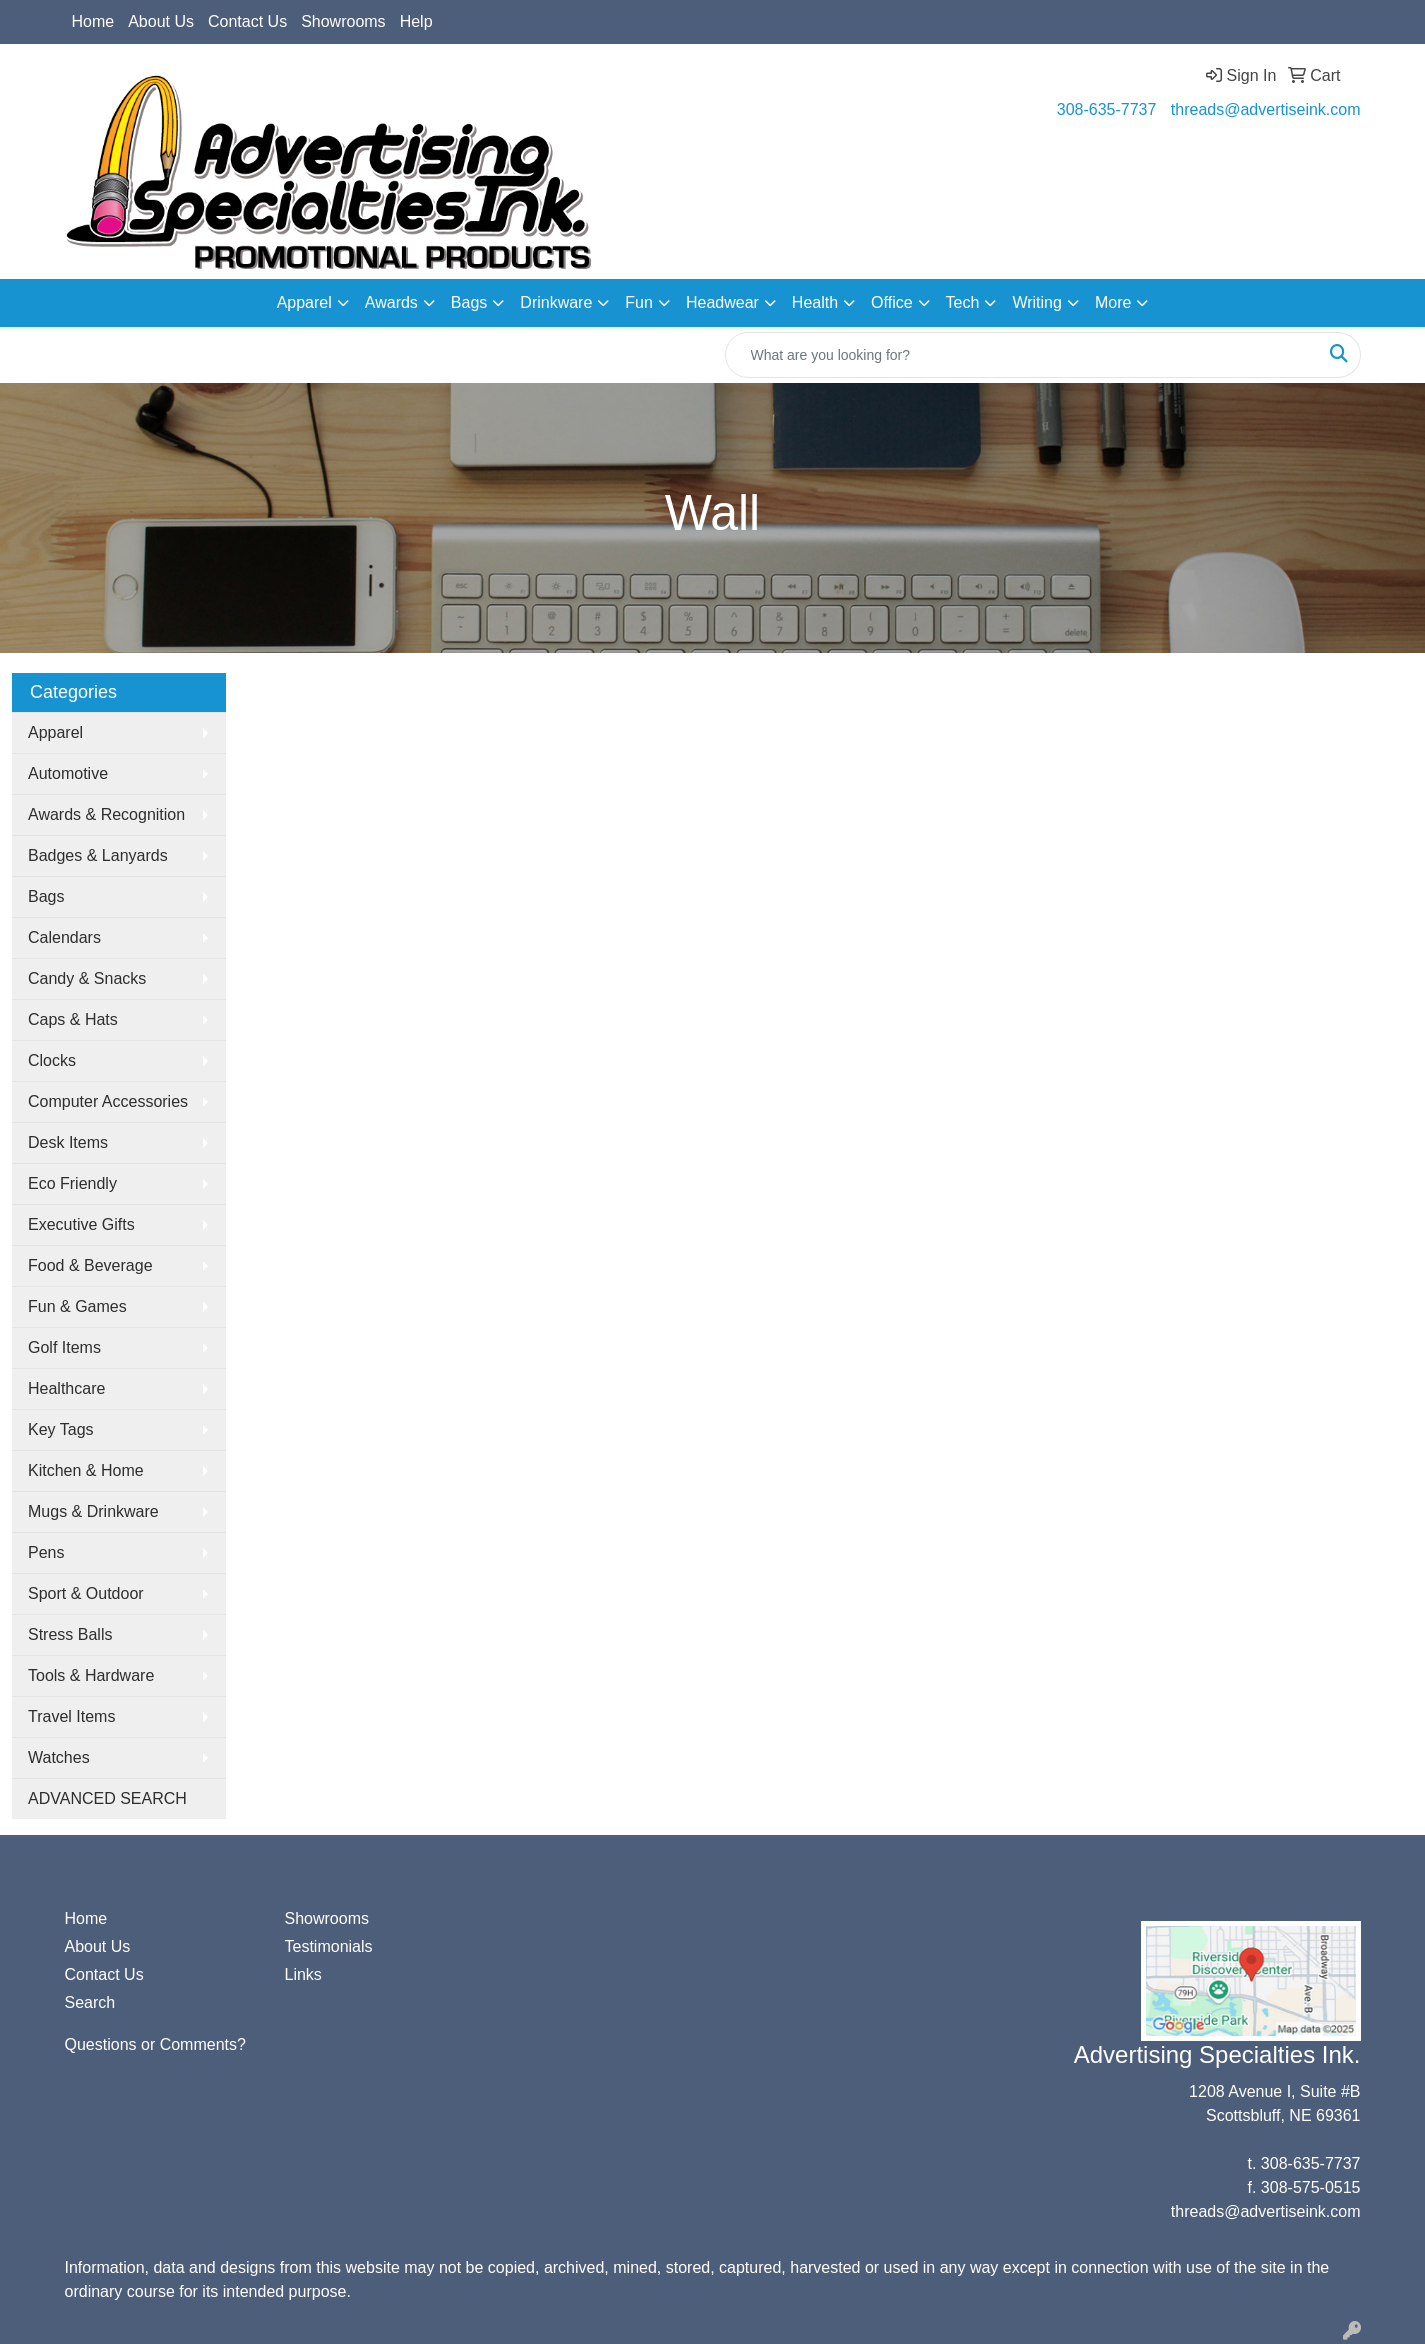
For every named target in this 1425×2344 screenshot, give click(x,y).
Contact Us (247, 21)
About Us (161, 21)
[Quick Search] (1022, 355)
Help (416, 21)
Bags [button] (469, 302)
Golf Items (64, 1347)
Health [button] (815, 302)
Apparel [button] (304, 302)
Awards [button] (391, 302)
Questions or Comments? (155, 2044)
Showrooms (343, 21)
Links (303, 1974)
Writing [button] (1037, 302)
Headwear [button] (722, 302)
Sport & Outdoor (86, 1593)
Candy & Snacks (87, 978)
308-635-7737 (1107, 109)
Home (93, 21)
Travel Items (71, 1716)
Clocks (52, 1060)
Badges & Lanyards (98, 855)
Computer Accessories (108, 1101)
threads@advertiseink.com (1266, 109)
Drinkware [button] (556, 302)
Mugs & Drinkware (93, 1511)
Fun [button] (639, 302)
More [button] (1113, 302)
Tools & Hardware (91, 1675)
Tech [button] (963, 302)
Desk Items (68, 1142)
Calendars (64, 937)
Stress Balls (70, 1634)
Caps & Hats (73, 1019)
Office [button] (892, 302)
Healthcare (66, 1388)
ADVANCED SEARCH (107, 1798)
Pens (46, 1552)
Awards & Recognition (106, 814)
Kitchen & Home (86, 1470)
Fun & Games (77, 1306)
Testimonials (329, 1946)
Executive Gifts (81, 1224)
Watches (59, 1757)
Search (90, 2002)
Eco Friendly (72, 1183)
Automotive (68, 773)
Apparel (55, 732)
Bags (46, 896)
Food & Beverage (90, 1265)
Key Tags (61, 1429)
